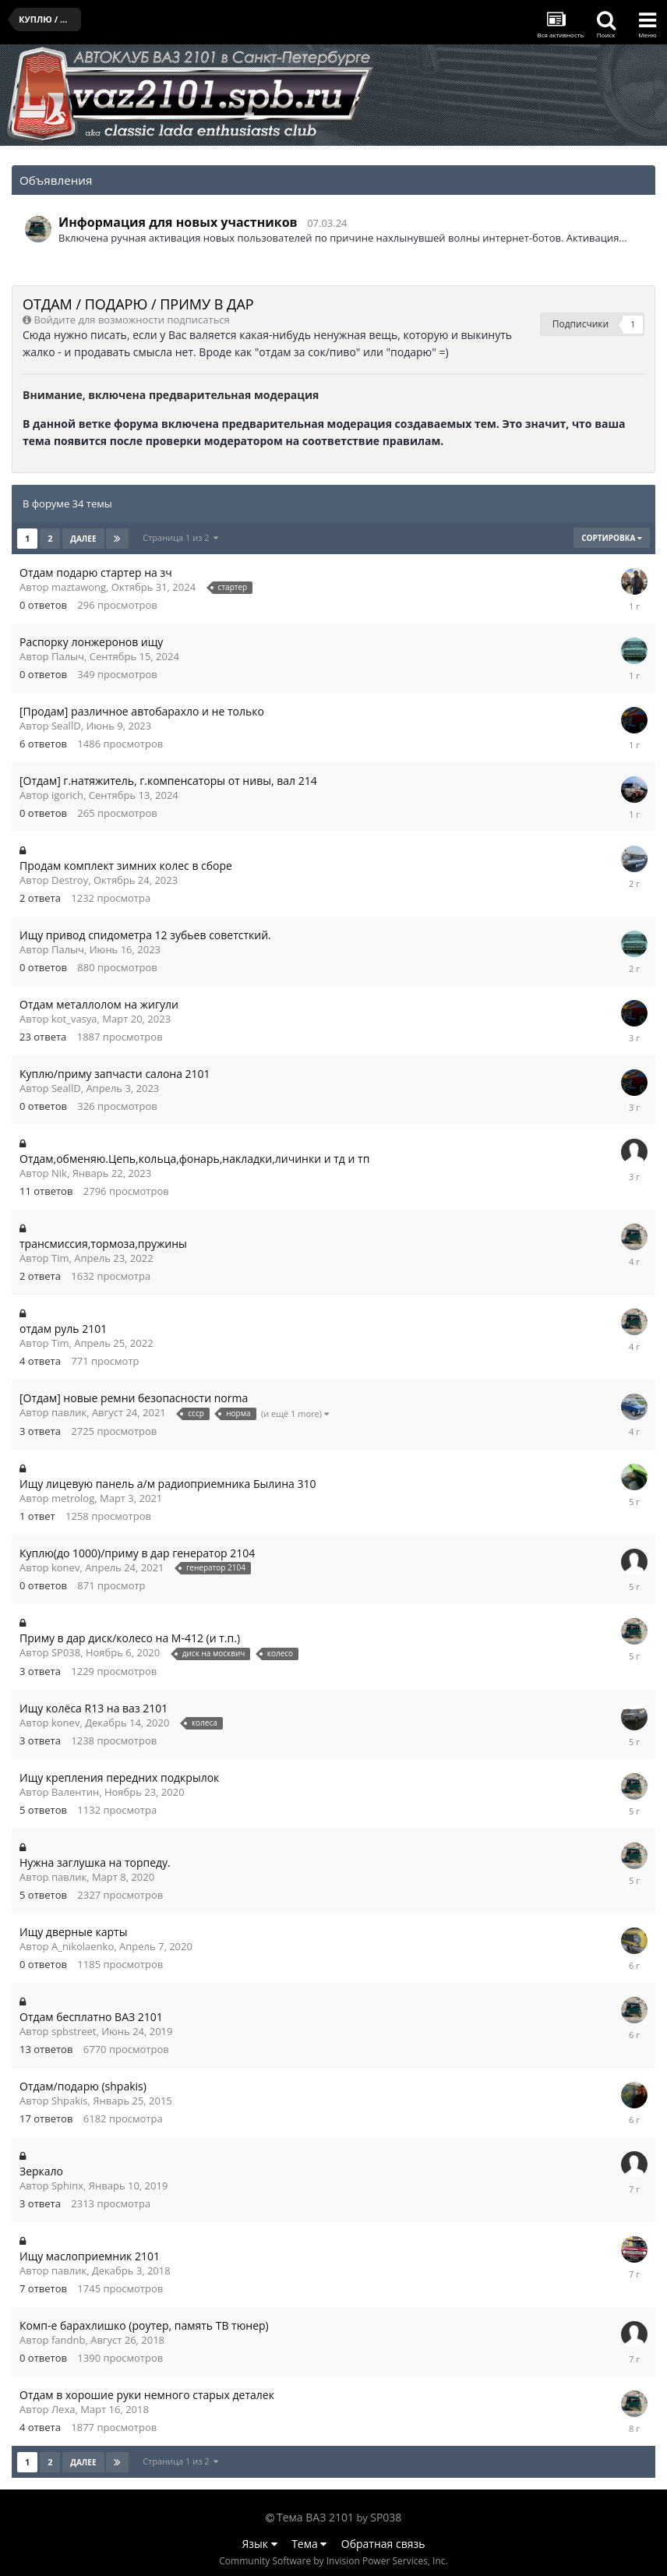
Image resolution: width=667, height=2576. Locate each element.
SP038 (65, 1652)
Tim (60, 1258)
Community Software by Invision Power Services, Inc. (333, 2560)
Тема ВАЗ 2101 (315, 2517)
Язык (259, 2543)
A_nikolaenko (82, 1946)
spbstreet (73, 2031)
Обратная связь (383, 2543)
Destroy (69, 880)
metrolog (72, 1498)
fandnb (68, 2340)
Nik (59, 1173)
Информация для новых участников (178, 222)
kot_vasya (74, 1019)
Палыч (67, 656)
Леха (63, 2409)
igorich (67, 795)
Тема (308, 2543)
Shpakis (69, 2101)
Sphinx (67, 2185)
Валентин (75, 1792)
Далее (83, 538)
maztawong (78, 587)
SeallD (66, 726)
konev (65, 1567)
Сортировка (611, 537)
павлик (68, 1412)
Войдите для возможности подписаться (131, 320)
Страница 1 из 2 (180, 537)
